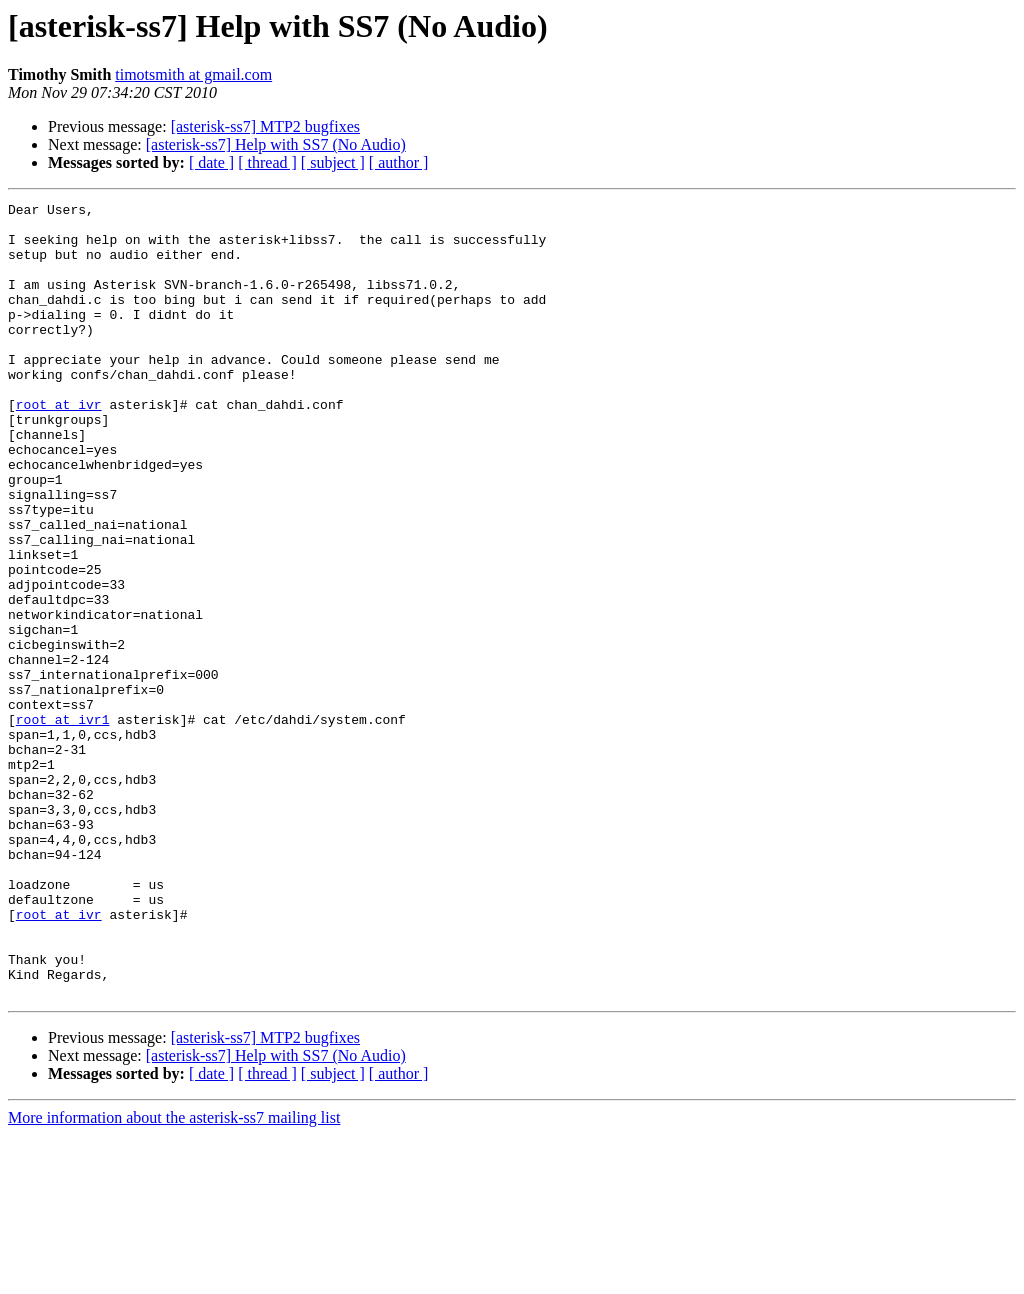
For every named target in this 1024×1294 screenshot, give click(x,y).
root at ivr (59, 446)
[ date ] (211, 162)
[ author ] (399, 162)
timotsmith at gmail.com (193, 74)
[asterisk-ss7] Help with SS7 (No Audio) (276, 144)
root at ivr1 (63, 824)
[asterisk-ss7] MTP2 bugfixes (265, 126)
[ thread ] (267, 162)
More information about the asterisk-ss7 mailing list (174, 1276)
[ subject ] (333, 162)
